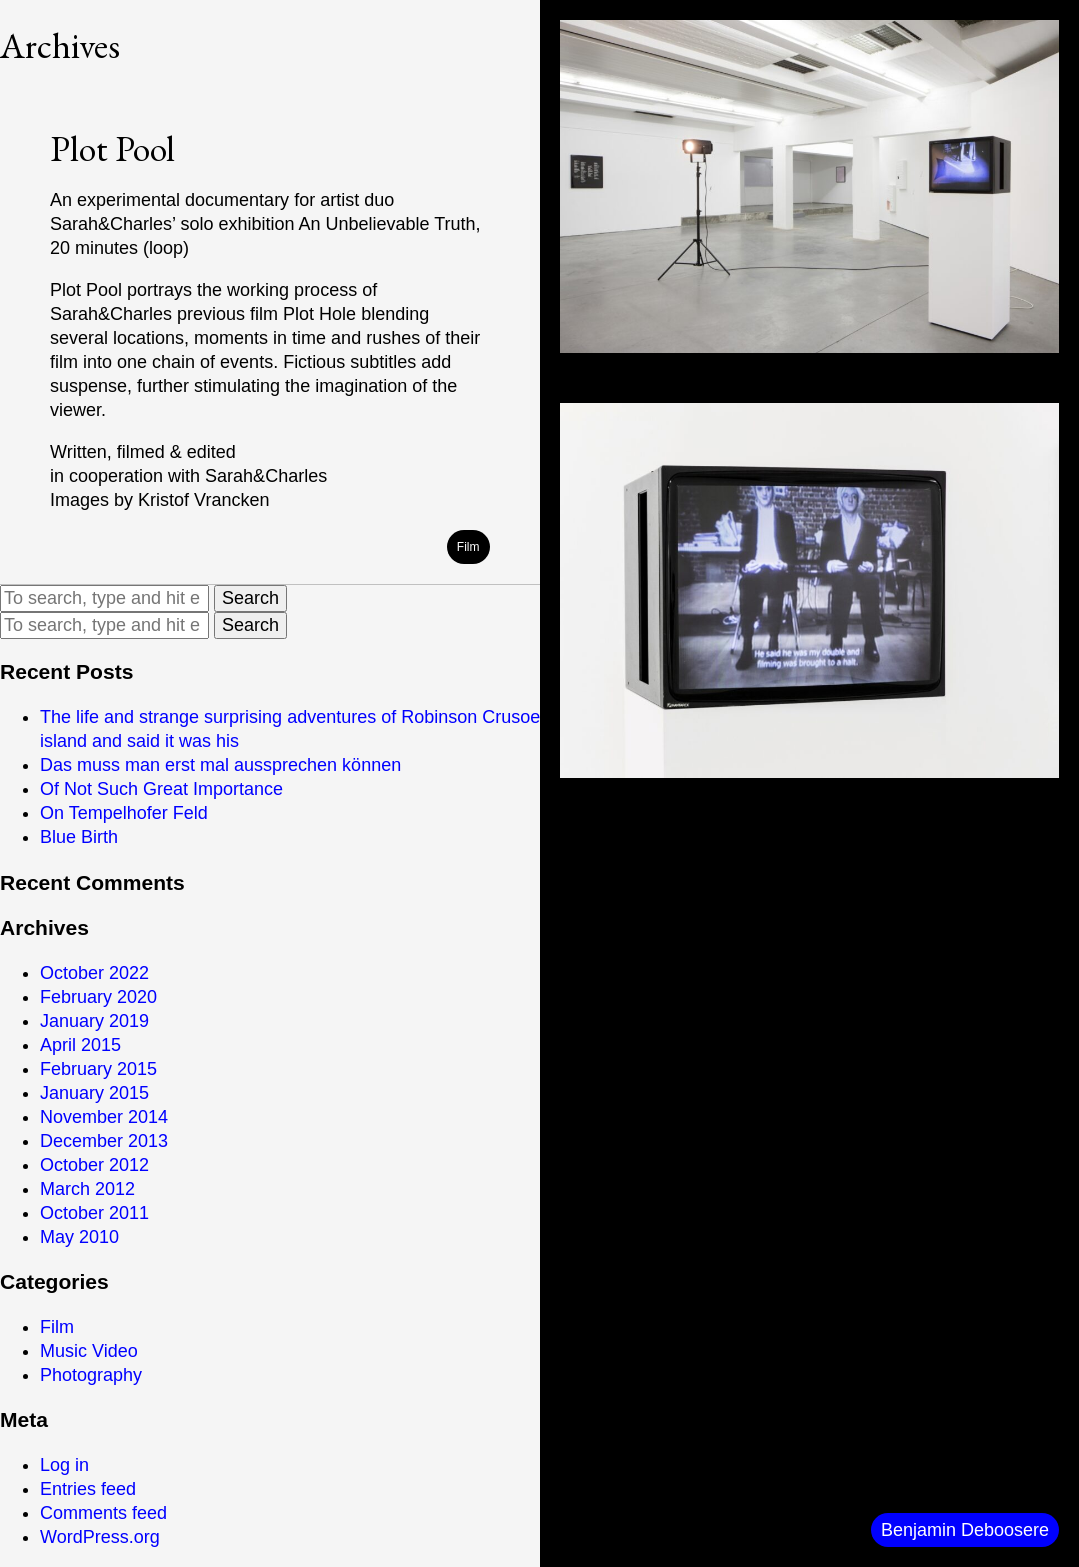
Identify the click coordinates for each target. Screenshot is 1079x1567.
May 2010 (79, 1237)
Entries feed (88, 1489)
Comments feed (103, 1513)
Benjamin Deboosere (965, 1530)
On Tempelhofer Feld (124, 813)
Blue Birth (79, 837)
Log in (64, 1465)
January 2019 (94, 1021)
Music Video (89, 1351)
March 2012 (87, 1189)
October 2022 (94, 973)
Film (57, 1327)
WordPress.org (100, 1537)
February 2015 (98, 1069)
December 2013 (104, 1141)
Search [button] (250, 598)
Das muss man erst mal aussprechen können (220, 765)
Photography (91, 1375)
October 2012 (94, 1165)
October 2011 (94, 1213)
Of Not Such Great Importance (161, 789)
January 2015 (94, 1093)
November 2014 (104, 1117)
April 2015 (80, 1045)
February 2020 (98, 997)
